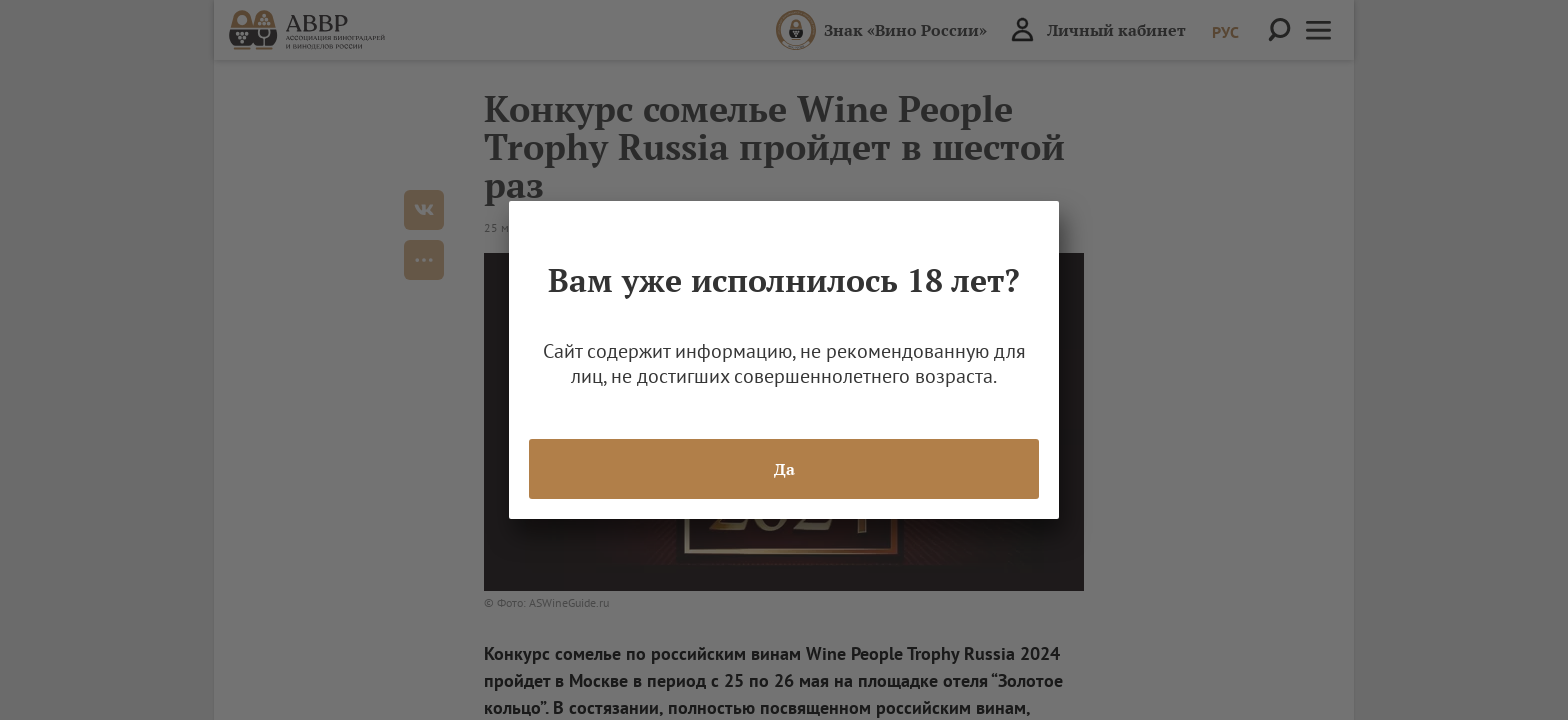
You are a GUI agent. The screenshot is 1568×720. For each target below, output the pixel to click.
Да (784, 469)
